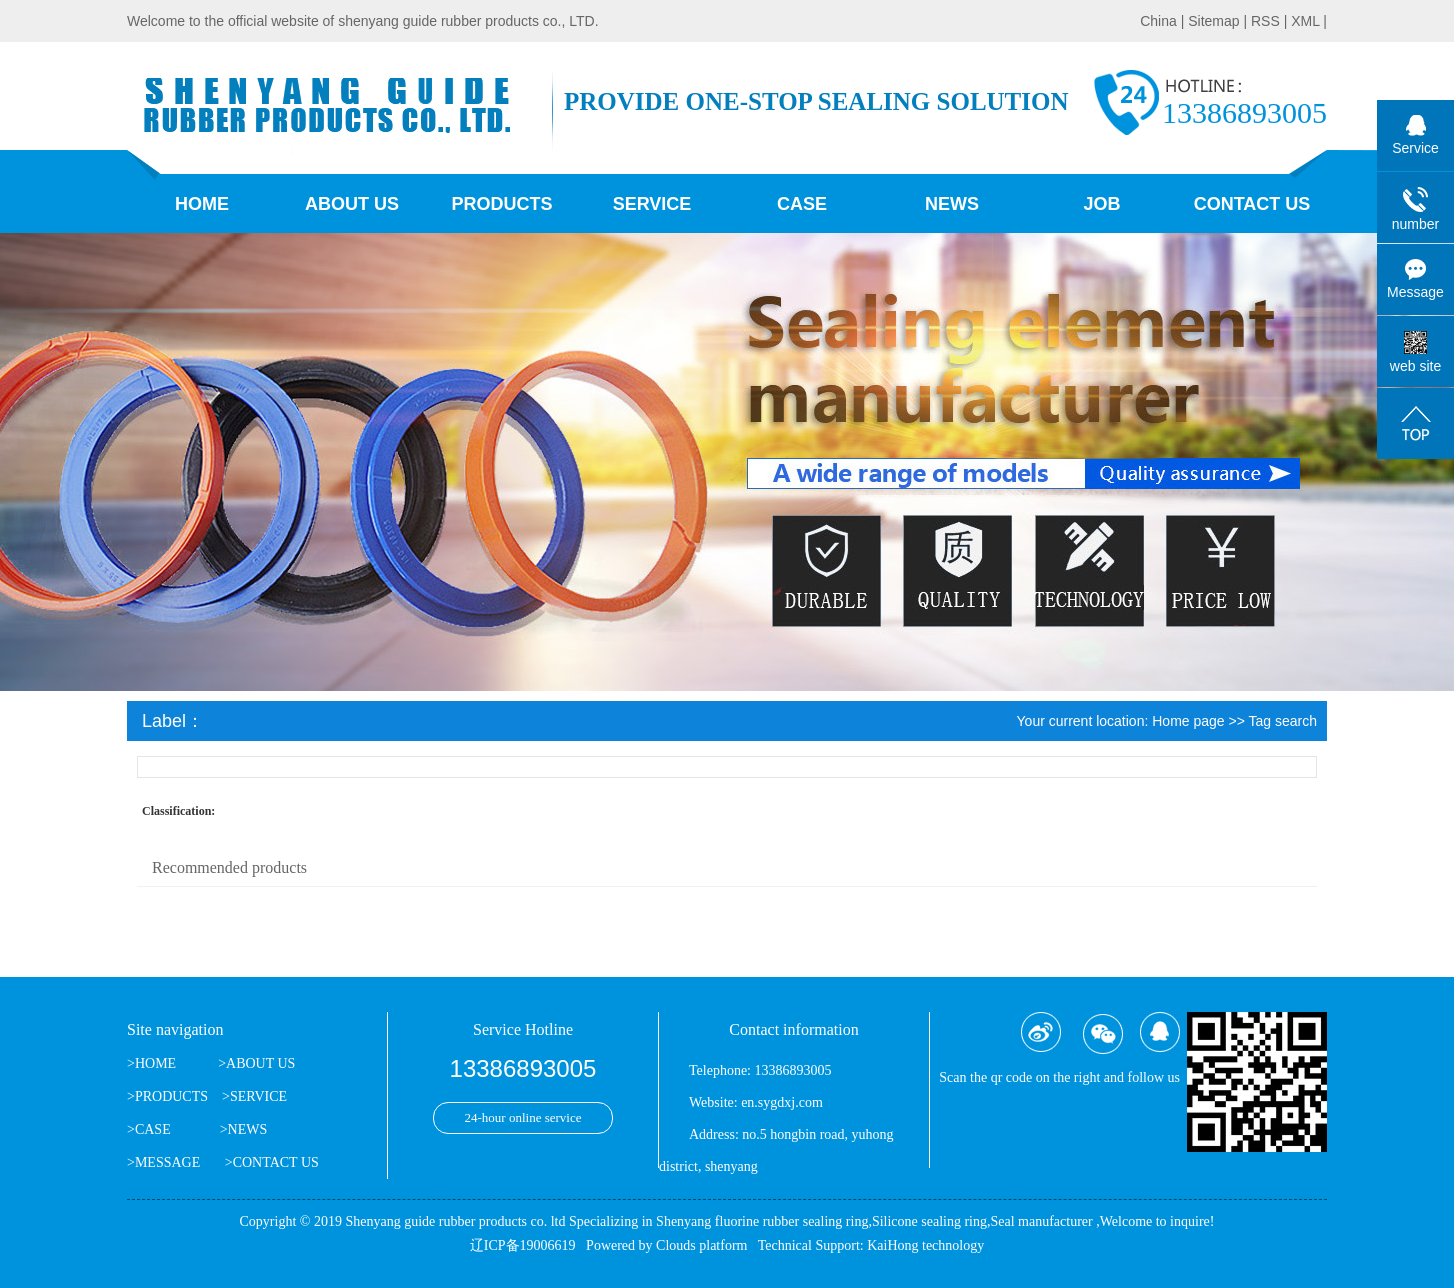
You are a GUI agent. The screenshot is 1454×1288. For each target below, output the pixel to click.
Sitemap (1215, 21)
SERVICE (258, 1096)
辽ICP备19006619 (523, 1245)
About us (352, 204)
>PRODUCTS (167, 1096)
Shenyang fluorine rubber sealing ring (762, 1221)
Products (501, 204)
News (952, 204)
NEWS (248, 1129)
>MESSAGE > (180, 1162)
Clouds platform (701, 1245)
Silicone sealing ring (929, 1221)
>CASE (149, 1129)
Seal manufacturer (1041, 1221)
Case (802, 204)
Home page (1188, 721)
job (1101, 204)
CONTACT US (276, 1162)
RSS (1265, 21)
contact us (1252, 204)
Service (652, 204)
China (1160, 21)
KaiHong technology (925, 1245)
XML (1305, 21)
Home (202, 204)
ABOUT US (260, 1063)
